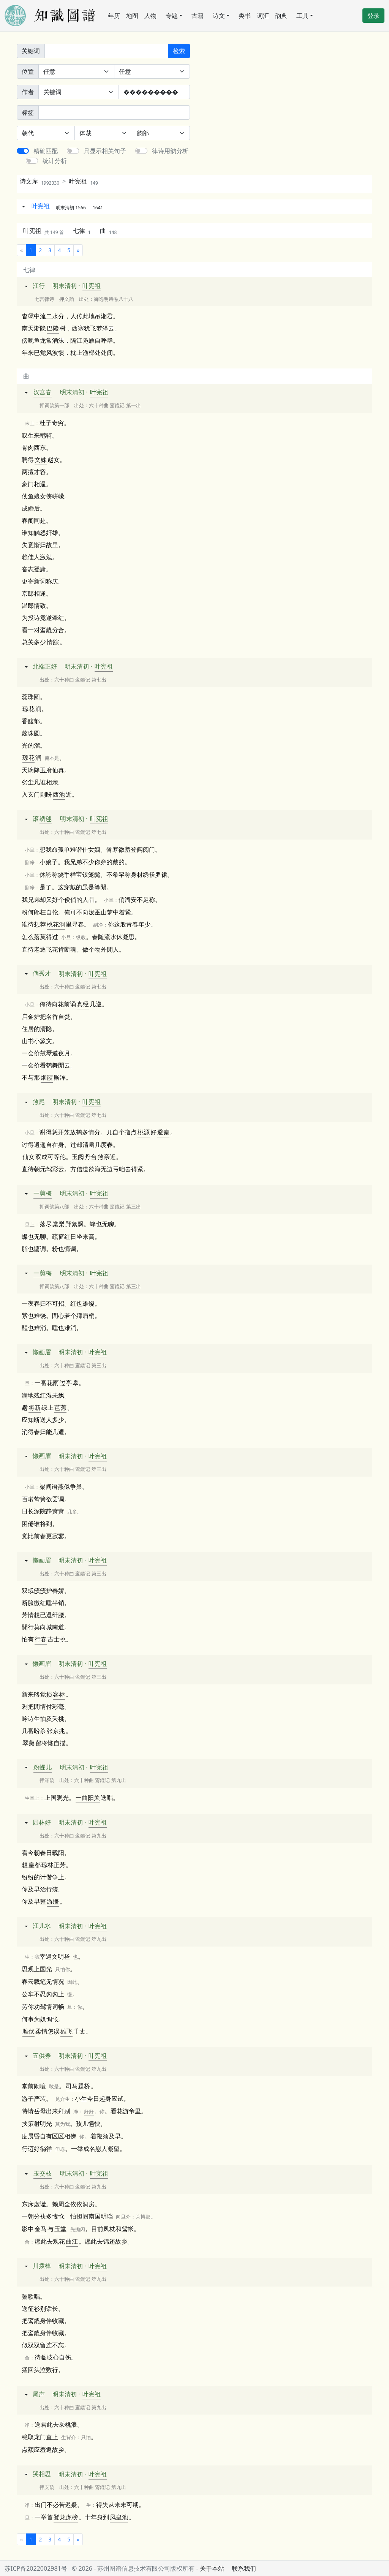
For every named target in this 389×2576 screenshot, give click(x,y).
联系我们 (244, 2568)
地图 (132, 15)
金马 (41, 2229)
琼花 (28, 709)
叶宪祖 (83, 181)
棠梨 (58, 1224)
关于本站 (212, 2568)
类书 (245, 15)
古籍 (197, 15)
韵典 (281, 15)
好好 (89, 2111)
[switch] (23, 151)
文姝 (41, 459)
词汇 (263, 15)
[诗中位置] (76, 71)
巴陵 (53, 328)
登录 (373, 15)
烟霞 (47, 1077)
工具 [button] (302, 15)
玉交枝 (42, 2173)
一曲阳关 (88, 1797)
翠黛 (28, 1743)
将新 (34, 1407)
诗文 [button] (219, 15)
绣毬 (46, 818)
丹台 (91, 1157)
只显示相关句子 (105, 151)
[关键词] (106, 51)
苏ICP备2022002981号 (36, 2568)
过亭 (66, 1383)
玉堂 (60, 2229)
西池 (59, 794)
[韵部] (161, 133)
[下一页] (78, 250)
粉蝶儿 (42, 1767)
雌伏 (28, 2031)
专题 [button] (172, 15)
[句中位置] (152, 71)
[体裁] (103, 133)
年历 (114, 15)
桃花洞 (56, 924)
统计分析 (55, 161)
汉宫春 (42, 392)
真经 (83, 1004)
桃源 (144, 1132)
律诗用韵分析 (170, 151)
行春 (41, 1639)
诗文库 (39, 181)
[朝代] (46, 133)
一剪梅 (42, 1193)
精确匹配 (45, 151)
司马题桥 (78, 2086)
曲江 (72, 2241)
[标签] (114, 112)
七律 (82, 230)
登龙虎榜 (66, 2517)
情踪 (53, 642)
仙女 (28, 1157)
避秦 (163, 1132)
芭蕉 (60, 1407)
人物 (150, 15)
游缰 (53, 1901)
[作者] (154, 92)
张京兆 (56, 1731)
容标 (59, 1694)
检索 (179, 51)
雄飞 (66, 2031)
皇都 (34, 1865)
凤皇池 (119, 2517)
